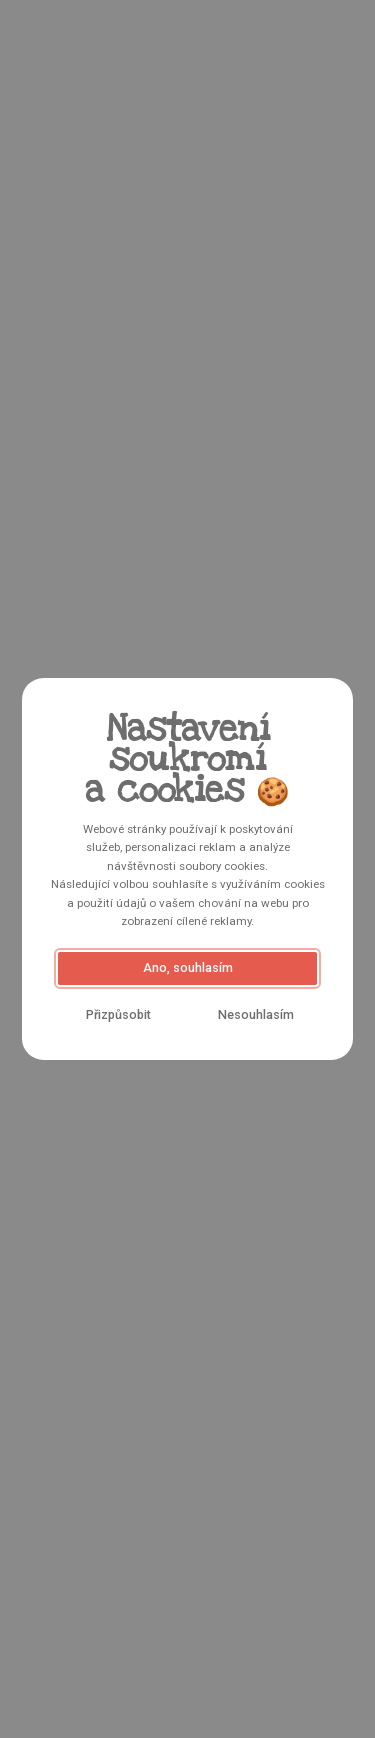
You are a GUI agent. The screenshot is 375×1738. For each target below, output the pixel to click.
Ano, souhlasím (188, 967)
